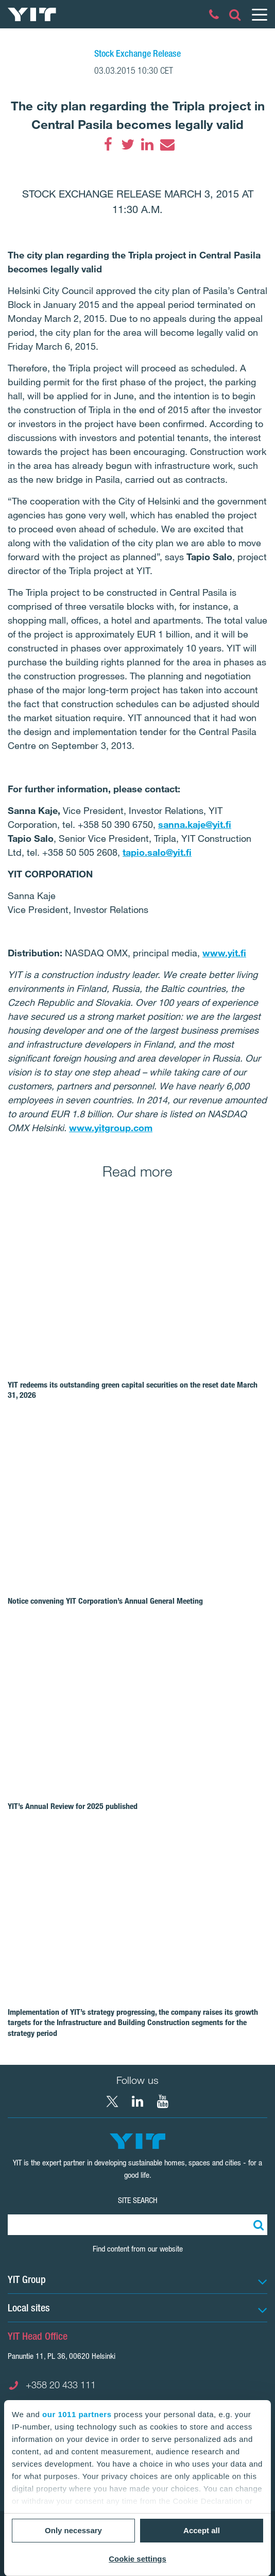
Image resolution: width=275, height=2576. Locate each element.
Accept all (201, 2530)
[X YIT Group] (112, 2101)
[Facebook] (108, 144)
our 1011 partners (76, 2414)
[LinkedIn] (147, 144)
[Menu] (259, 14)
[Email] (167, 144)
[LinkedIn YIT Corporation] (137, 2101)
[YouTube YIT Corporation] (162, 2101)
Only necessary (73, 2530)
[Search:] (257, 2225)
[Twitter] (127, 144)
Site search (138, 2200)
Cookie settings (137, 2558)
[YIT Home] (32, 14)
